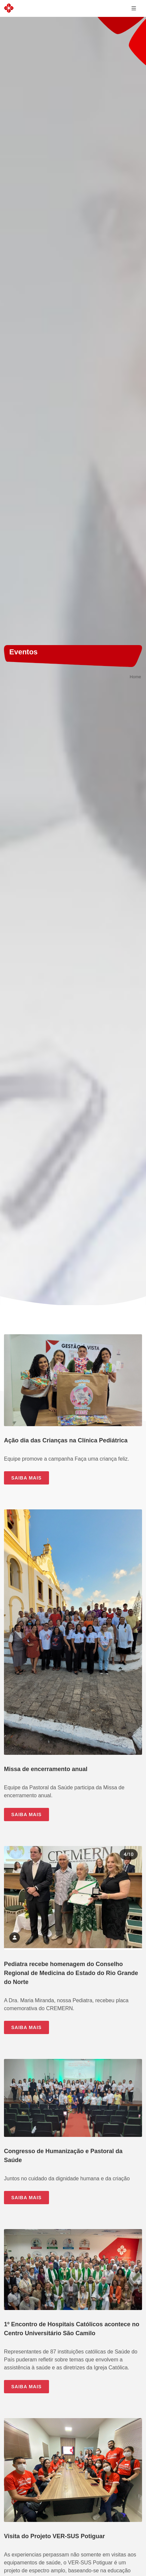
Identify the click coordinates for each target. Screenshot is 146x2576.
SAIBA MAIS (26, 1478)
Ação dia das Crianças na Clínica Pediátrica (65, 1440)
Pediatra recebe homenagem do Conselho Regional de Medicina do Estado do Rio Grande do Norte (71, 1973)
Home (135, 676)
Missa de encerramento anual (45, 1769)
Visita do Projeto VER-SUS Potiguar (54, 2536)
